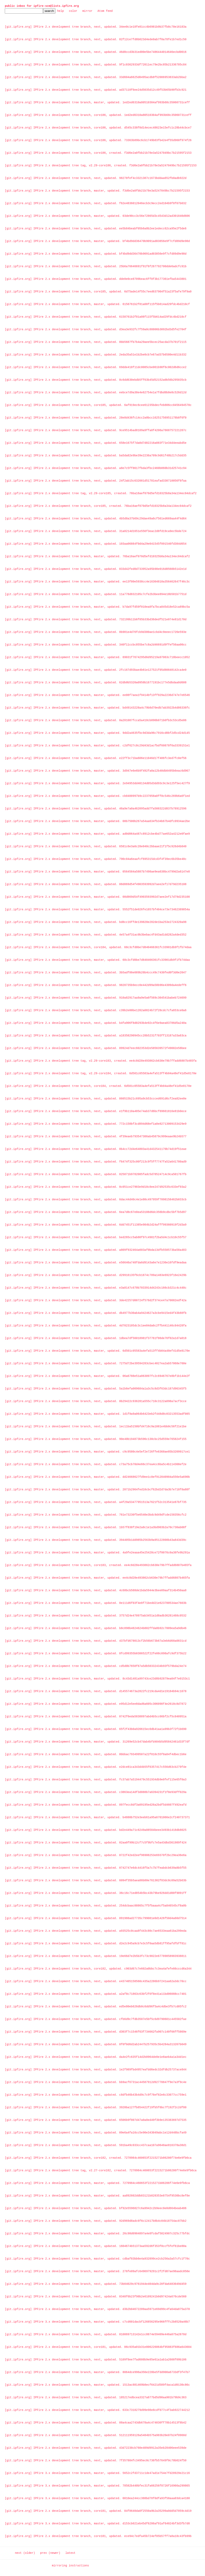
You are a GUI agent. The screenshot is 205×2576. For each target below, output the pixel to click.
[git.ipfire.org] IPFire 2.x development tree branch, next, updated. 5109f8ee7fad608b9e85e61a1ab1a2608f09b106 (95, 2360)
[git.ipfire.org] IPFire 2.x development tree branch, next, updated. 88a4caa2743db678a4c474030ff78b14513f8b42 (95, 2423)
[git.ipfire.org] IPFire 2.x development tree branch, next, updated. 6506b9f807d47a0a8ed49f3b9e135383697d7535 (95, 2120)
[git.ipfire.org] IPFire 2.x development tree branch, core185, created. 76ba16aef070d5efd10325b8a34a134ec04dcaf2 (98, 506)
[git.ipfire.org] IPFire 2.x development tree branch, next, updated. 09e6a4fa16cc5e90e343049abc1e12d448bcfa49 (95, 2133)
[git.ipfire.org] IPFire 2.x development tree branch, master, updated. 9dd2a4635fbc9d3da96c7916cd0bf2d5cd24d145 (97, 733)
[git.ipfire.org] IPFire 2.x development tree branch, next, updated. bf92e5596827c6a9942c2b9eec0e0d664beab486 (95, 2208)
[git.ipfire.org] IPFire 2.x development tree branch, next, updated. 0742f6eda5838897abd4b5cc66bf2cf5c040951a (95, 1717)
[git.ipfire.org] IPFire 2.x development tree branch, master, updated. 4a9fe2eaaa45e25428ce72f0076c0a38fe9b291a (97, 1553)
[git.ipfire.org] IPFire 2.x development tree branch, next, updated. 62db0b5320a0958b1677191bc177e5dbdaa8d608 (95, 683)
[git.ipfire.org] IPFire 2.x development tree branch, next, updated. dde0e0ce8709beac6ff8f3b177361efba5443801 (95, 279)
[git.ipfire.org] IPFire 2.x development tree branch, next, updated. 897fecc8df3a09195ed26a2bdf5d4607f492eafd (95, 1805)
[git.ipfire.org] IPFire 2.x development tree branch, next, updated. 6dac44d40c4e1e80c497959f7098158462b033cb (95, 1200)
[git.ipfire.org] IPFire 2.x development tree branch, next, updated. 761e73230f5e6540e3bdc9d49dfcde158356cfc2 (95, 1515)
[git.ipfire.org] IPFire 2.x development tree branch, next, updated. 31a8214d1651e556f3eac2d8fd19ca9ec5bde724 (95, 531)
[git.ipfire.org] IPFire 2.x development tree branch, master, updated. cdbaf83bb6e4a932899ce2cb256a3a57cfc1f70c (97, 2259)
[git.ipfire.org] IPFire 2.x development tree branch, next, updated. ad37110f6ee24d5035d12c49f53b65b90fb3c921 (95, 90)
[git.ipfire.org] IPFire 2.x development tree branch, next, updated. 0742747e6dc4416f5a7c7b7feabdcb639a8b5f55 (95, 1868)
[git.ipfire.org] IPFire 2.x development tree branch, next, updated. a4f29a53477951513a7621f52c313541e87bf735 (95, 1502)
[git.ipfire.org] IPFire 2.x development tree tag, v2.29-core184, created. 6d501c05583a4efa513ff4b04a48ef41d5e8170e (101, 1073)
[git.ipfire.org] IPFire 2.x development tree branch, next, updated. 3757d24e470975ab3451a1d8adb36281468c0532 (95, 1616)
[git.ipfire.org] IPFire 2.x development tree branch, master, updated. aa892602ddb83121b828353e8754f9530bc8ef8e (97, 2196)
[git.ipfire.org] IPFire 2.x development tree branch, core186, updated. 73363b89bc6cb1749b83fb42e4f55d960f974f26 (98, 140)
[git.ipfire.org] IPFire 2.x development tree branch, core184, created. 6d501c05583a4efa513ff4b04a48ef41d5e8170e (98, 1086)
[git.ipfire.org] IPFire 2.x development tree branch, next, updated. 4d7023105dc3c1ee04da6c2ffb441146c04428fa (95, 1326)
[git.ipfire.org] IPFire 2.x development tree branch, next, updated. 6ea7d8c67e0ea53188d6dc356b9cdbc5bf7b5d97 (95, 1212)
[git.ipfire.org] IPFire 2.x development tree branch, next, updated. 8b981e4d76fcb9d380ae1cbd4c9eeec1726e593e (95, 632)
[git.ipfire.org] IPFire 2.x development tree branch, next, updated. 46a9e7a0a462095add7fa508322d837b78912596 (95, 809)
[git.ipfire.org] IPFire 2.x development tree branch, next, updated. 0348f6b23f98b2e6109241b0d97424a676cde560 (95, 2297)
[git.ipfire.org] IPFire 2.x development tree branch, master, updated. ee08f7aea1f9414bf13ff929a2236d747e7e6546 (97, 695)
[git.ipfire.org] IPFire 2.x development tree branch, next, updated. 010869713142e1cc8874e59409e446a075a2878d (95, 2334)
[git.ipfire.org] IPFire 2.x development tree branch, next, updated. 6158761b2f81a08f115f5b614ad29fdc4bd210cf (95, 317)
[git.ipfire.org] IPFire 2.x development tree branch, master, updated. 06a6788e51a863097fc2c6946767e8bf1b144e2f (97, 1376)
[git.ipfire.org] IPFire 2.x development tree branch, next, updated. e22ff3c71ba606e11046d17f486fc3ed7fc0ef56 (95, 758)
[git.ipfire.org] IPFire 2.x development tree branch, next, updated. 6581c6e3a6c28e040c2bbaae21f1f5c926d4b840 (95, 846)
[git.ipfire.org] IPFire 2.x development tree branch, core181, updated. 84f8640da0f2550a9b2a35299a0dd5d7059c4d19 (98, 2511)
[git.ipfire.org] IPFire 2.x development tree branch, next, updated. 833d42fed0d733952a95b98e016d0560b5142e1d (95, 569)
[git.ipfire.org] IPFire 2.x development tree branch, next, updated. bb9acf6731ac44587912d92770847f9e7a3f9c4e (95, 2082)
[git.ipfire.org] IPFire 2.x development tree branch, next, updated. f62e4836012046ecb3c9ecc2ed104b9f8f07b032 (95, 203)
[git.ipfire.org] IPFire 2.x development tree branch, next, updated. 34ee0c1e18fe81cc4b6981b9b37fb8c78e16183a (95, 27)
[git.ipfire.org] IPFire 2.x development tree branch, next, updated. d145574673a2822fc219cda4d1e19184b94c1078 (95, 1691)
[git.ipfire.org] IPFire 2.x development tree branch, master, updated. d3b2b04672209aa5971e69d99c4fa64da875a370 (97, 2309)
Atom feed (105, 11)
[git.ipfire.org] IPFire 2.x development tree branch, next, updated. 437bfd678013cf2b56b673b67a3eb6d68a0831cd (95, 1641)
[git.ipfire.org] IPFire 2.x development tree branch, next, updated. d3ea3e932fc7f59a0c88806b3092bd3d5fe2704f (95, 329)
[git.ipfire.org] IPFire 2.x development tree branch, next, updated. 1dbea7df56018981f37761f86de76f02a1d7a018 (95, 1338)
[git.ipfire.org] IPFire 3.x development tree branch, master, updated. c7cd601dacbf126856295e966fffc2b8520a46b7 (97, 2322)
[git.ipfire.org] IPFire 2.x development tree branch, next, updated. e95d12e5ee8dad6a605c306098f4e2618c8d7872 (95, 1704)
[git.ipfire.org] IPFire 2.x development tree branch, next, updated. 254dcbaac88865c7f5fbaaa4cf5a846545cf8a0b (95, 1906)
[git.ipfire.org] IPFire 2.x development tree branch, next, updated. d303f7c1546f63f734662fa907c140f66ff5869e (95, 2032)
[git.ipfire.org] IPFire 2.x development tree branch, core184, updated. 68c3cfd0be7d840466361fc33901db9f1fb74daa (98, 947)
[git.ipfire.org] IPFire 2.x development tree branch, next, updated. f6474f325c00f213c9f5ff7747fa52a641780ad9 (95, 1162)
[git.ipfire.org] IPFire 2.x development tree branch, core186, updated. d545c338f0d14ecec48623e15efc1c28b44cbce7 (98, 128)
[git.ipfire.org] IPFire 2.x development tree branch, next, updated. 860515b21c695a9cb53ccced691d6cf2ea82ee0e (95, 1099)
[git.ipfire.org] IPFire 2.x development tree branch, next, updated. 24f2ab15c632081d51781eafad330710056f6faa (95, 481)
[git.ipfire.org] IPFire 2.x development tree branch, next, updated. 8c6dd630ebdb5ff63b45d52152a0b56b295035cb (95, 380)
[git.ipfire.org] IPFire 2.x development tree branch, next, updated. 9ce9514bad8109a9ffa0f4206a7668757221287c (95, 430)
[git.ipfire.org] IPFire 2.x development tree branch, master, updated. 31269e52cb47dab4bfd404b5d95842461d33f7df (97, 1742)
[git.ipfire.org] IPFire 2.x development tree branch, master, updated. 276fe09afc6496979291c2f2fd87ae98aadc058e (97, 2271)
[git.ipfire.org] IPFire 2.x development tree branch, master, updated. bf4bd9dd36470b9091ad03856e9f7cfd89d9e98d (97, 241)
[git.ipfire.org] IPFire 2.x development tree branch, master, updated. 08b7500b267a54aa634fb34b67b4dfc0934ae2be (97, 821)
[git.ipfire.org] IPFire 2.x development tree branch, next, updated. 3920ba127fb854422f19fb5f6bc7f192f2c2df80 (95, 2107)
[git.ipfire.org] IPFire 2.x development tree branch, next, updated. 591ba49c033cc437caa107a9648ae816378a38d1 (95, 2145)
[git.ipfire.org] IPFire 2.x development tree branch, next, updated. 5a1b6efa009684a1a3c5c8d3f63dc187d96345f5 (95, 1389)
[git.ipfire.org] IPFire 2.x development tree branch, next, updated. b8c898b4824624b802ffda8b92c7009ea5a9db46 (95, 1628)
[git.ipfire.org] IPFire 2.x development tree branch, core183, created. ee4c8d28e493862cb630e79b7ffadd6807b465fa (98, 1565)
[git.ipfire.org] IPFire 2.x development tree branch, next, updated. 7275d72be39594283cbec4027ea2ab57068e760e (95, 1363)
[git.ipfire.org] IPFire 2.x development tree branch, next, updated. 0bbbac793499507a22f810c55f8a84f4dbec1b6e (95, 1754)
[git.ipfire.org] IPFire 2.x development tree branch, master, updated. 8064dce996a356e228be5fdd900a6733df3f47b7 (97, 2372)
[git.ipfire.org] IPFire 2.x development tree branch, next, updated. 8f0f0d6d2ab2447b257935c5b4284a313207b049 (95, 2044)
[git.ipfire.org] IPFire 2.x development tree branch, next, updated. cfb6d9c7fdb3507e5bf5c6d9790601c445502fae (95, 2019)
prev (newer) (50, 2553)
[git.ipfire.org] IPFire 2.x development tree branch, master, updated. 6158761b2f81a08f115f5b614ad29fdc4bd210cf (97, 304)
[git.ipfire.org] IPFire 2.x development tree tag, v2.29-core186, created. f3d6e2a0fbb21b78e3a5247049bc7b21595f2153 (101, 166)
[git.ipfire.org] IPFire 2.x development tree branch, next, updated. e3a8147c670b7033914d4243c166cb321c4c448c (95, 1288)
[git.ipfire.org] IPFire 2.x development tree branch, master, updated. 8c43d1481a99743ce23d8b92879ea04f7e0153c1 (97, 1679)
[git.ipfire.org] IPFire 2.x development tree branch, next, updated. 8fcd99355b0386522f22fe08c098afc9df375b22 (95, 1653)
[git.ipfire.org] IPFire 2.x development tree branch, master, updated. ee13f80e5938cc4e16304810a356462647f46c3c (97, 582)
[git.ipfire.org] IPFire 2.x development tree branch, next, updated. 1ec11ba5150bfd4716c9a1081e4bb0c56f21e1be (95, 1427)
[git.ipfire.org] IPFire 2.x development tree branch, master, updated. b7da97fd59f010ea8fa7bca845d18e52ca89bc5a (97, 607)
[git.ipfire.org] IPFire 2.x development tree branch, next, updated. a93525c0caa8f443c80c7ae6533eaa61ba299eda (95, 1931)
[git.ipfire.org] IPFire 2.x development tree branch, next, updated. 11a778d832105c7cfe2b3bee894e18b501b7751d (95, 594)
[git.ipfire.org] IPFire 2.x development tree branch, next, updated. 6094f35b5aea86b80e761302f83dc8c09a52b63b (95, 1880)
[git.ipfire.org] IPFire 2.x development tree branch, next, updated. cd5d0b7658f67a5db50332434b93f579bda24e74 (95, 1666)
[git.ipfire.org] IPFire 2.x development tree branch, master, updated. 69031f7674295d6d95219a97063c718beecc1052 (97, 657)
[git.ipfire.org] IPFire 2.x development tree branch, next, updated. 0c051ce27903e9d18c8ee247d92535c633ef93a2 (95, 1187)
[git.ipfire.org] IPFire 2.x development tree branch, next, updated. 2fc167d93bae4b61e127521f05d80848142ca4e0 (95, 670)
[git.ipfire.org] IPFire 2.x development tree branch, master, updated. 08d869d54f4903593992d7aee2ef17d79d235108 (97, 897)
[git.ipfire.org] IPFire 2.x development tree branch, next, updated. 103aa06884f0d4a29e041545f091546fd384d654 (95, 544)
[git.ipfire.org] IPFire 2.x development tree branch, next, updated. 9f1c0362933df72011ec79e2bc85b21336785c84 (95, 65)
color (73, 11)
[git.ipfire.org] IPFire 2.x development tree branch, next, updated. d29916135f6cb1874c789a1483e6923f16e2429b (95, 1275)
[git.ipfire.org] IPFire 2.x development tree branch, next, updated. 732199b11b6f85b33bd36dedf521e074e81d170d (95, 619)
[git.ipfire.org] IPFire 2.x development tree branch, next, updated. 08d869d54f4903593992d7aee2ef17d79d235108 (95, 884)
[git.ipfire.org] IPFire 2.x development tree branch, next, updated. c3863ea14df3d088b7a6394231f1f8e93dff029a (95, 1792)
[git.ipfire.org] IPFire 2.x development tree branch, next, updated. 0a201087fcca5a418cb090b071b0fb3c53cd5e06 (95, 720)
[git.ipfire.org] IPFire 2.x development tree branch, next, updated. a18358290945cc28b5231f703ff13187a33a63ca (95, 1036)
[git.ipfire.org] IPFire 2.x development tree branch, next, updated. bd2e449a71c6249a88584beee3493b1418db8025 (95, 1830)
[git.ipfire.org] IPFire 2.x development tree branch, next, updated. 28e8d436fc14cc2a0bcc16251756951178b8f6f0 (95, 418)
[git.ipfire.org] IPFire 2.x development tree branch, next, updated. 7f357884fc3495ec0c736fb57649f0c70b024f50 (95, 2461)
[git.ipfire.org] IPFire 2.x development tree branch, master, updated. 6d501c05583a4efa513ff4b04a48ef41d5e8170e (97, 1351)
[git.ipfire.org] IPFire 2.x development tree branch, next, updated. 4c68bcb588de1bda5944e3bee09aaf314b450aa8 (95, 1590)
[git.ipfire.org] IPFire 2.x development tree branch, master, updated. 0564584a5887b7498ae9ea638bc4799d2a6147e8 (97, 872)
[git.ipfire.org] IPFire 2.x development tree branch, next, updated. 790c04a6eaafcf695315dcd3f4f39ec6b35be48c (95, 859)
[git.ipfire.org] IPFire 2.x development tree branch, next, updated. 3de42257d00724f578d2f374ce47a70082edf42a (95, 1300)
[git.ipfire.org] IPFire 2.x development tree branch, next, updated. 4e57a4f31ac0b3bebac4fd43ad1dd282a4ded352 (95, 935)
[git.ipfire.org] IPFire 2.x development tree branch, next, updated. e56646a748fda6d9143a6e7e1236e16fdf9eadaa (95, 1263)
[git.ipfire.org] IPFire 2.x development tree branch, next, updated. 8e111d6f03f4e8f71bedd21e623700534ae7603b (95, 1603)
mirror (87, 11)
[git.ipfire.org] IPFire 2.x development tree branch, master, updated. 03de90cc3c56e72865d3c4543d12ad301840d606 (97, 216)
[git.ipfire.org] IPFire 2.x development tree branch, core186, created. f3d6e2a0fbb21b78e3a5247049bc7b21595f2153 (98, 153)
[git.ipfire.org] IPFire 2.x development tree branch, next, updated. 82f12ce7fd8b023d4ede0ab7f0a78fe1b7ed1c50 (95, 39)
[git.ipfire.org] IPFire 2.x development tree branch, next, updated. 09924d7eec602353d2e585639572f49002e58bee (95, 1048)
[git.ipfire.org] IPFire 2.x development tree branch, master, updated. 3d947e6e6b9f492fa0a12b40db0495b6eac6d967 (97, 771)
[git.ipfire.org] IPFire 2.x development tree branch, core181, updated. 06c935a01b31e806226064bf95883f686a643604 (98, 2347)
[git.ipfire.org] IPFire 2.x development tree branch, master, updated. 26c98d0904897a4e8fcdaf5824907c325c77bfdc (97, 2234)
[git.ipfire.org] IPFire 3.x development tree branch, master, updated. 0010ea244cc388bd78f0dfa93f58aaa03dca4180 (97, 2498)
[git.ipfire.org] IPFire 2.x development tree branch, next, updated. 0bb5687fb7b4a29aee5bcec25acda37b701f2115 (95, 342)
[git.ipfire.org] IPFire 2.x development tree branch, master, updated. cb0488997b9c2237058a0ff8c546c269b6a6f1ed (97, 796)
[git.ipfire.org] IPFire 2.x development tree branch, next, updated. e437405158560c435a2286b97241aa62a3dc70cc (95, 1981)
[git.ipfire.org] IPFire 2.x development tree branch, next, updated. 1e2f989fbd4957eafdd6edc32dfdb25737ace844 (95, 2070)
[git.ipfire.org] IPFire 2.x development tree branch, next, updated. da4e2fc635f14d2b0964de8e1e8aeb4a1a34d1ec (95, 2057)
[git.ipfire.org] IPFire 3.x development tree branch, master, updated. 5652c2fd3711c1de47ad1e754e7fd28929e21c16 (97, 2473)
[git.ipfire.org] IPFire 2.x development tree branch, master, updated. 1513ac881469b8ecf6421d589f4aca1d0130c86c (97, 2385)
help (60, 11)
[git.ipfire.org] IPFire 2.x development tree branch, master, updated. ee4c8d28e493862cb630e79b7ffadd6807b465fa (97, 1578)
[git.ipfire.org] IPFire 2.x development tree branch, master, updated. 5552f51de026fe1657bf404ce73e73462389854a (97, 910)
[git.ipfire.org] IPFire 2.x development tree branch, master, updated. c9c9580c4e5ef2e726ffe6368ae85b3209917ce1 (97, 1452)
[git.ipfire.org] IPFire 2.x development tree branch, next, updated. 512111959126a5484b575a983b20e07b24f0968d (95, 2435)
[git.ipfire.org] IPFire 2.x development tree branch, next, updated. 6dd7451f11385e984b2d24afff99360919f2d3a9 (95, 1225)
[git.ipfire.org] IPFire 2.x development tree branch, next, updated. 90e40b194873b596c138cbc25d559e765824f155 (95, 1439)
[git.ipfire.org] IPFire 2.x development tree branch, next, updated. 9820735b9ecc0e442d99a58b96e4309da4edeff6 (95, 985)
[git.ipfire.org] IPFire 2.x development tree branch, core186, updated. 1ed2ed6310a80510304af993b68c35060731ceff (98, 115)
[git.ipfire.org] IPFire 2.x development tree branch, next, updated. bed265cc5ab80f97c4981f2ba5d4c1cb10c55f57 (95, 1237)
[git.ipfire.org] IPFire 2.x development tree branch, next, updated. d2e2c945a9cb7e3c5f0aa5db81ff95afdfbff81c (95, 1944)
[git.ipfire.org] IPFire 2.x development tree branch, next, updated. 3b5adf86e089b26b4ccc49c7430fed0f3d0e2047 (95, 973)
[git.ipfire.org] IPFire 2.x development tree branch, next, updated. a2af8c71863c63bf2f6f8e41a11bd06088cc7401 (95, 1994)
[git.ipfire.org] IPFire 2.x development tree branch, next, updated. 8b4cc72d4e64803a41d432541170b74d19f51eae (95, 1149)
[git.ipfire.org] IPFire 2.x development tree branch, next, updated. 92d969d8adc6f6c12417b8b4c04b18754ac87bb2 (95, 2221)
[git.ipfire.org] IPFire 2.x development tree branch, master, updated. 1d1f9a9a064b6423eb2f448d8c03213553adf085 (97, 1414)
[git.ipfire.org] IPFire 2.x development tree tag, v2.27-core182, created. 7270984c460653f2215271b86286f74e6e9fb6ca (101, 2170)
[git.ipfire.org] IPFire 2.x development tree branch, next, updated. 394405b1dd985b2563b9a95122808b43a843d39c (95, 1540)
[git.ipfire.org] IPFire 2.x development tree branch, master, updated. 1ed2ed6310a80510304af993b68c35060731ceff (97, 102)
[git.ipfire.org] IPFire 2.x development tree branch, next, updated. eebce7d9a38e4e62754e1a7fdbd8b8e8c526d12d (95, 393)
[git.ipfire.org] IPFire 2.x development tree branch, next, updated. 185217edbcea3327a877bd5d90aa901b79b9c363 (95, 2397)
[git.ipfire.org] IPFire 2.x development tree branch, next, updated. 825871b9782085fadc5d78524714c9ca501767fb (95, 1174)
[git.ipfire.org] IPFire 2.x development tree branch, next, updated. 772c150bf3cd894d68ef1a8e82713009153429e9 (95, 1124)
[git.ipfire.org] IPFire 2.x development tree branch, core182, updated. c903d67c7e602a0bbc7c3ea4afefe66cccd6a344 (98, 1969)
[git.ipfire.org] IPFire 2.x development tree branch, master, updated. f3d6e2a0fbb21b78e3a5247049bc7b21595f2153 (97, 191)
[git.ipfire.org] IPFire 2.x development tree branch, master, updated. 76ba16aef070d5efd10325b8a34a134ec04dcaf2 (97, 556)
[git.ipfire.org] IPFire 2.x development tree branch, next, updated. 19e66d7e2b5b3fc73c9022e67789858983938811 (95, 1956)
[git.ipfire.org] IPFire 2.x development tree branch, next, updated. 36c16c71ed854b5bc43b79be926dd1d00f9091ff (95, 1893)
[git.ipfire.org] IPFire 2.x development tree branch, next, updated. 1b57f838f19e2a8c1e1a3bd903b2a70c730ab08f (95, 1527)
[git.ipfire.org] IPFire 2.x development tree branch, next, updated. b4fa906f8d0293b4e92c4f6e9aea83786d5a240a (95, 1023)
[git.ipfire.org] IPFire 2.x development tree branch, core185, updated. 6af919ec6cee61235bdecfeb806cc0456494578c (98, 405)
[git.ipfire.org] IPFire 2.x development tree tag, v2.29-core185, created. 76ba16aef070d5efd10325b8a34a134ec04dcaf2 (101, 493)
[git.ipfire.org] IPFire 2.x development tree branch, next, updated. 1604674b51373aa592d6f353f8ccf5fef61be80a (95, 2246)
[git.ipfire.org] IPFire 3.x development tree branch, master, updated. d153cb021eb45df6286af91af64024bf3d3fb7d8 (97, 2524)
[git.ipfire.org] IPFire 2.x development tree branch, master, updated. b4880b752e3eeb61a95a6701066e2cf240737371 (97, 1817)
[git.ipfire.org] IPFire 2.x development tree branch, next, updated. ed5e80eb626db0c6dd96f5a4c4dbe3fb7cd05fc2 (95, 2007)
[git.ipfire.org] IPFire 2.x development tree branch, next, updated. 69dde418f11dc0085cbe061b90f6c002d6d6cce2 (95, 367)
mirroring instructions (70, 2566)
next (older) (25, 2553)
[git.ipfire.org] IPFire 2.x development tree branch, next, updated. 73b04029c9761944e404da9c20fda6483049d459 (95, 2284)
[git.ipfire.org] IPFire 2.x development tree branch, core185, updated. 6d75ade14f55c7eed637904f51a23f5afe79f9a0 (98, 292)
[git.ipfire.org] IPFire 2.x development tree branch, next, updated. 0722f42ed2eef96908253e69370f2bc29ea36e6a (95, 1855)
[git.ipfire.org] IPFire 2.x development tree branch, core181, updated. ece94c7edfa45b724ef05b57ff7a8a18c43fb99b (98, 2536)
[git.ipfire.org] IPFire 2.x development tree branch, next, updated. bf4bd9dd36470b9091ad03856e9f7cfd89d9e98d (95, 254)
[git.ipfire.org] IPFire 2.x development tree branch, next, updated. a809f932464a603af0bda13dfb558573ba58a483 (95, 1250)
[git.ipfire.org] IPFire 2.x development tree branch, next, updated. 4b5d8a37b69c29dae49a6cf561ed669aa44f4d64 (95, 519)
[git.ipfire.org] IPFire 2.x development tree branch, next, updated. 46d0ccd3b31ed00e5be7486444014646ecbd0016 (95, 52)
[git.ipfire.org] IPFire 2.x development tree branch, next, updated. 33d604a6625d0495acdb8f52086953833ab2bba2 (95, 77)
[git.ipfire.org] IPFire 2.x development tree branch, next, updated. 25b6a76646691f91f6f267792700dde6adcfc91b (95, 266)
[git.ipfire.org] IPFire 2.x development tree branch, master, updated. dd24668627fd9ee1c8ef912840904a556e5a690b (97, 1477)
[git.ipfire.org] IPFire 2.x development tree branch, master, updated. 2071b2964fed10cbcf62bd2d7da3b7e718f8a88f (97, 1490)
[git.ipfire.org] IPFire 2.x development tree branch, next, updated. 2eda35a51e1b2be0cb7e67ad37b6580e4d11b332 (95, 355)
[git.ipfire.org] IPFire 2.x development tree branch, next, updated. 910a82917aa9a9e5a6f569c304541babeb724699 (95, 998)
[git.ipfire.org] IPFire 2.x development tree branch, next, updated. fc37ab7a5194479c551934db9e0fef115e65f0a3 (95, 1780)
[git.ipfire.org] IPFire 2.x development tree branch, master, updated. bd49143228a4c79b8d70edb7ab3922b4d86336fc (97, 708)
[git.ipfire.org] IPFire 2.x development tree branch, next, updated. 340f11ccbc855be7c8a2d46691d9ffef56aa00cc (95, 645)
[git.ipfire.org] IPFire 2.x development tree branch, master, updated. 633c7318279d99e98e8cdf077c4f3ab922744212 (97, 2410)
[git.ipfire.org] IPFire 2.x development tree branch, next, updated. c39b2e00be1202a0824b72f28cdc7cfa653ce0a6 (95, 1010)
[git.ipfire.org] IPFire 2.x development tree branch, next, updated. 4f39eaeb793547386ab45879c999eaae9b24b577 (95, 1136)
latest (70, 2553)
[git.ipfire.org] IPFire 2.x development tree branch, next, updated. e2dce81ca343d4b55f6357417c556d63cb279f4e (95, 1767)
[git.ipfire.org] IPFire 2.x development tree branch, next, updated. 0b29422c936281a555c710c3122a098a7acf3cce (95, 1401)
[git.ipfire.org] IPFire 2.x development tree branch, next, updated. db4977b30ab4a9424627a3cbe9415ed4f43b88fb (95, 1313)
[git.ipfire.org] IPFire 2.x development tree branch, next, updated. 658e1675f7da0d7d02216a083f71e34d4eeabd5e (95, 443)
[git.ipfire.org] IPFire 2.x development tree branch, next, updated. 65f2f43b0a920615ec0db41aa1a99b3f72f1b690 (95, 1729)
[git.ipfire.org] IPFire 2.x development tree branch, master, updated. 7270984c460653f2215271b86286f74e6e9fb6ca (97, 2183)
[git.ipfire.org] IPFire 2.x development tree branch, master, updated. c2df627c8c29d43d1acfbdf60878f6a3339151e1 (97, 746)
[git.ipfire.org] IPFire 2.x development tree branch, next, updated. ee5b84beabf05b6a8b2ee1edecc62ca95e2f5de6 (95, 229)
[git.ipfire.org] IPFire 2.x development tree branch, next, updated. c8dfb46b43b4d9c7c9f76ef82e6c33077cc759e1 (95, 2095)
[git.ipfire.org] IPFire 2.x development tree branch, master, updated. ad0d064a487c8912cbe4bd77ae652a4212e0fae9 (97, 834)
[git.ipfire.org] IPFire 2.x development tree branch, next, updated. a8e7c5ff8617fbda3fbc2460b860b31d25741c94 (95, 468)
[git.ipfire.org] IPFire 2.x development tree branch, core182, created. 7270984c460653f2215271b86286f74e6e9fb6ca (98, 2158)
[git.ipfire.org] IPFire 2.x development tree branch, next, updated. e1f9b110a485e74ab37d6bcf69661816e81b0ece (95, 1111)
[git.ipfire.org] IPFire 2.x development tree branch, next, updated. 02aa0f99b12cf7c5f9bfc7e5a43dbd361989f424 (95, 1843)
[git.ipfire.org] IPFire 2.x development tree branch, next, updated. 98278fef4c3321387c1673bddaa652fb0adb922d (95, 178)
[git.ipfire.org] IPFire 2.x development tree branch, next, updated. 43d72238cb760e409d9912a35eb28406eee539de (95, 2448)
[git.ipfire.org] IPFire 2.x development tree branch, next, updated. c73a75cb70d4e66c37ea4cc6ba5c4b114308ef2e (95, 1464)
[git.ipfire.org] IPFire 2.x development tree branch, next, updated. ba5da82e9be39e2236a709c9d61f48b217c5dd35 (95, 456)
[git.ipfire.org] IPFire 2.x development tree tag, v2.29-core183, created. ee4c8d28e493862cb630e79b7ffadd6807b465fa (101, 1061)
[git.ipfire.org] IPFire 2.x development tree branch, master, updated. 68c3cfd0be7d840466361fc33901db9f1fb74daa (97, 960)
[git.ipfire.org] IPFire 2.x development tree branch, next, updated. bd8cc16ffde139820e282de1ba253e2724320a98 (95, 922)
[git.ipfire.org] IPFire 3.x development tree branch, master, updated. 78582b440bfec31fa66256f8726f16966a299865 (97, 2486)
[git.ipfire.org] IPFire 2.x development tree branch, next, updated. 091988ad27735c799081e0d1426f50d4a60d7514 (95, 1918)
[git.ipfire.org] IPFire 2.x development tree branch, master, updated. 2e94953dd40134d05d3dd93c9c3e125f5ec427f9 (97, 783)
